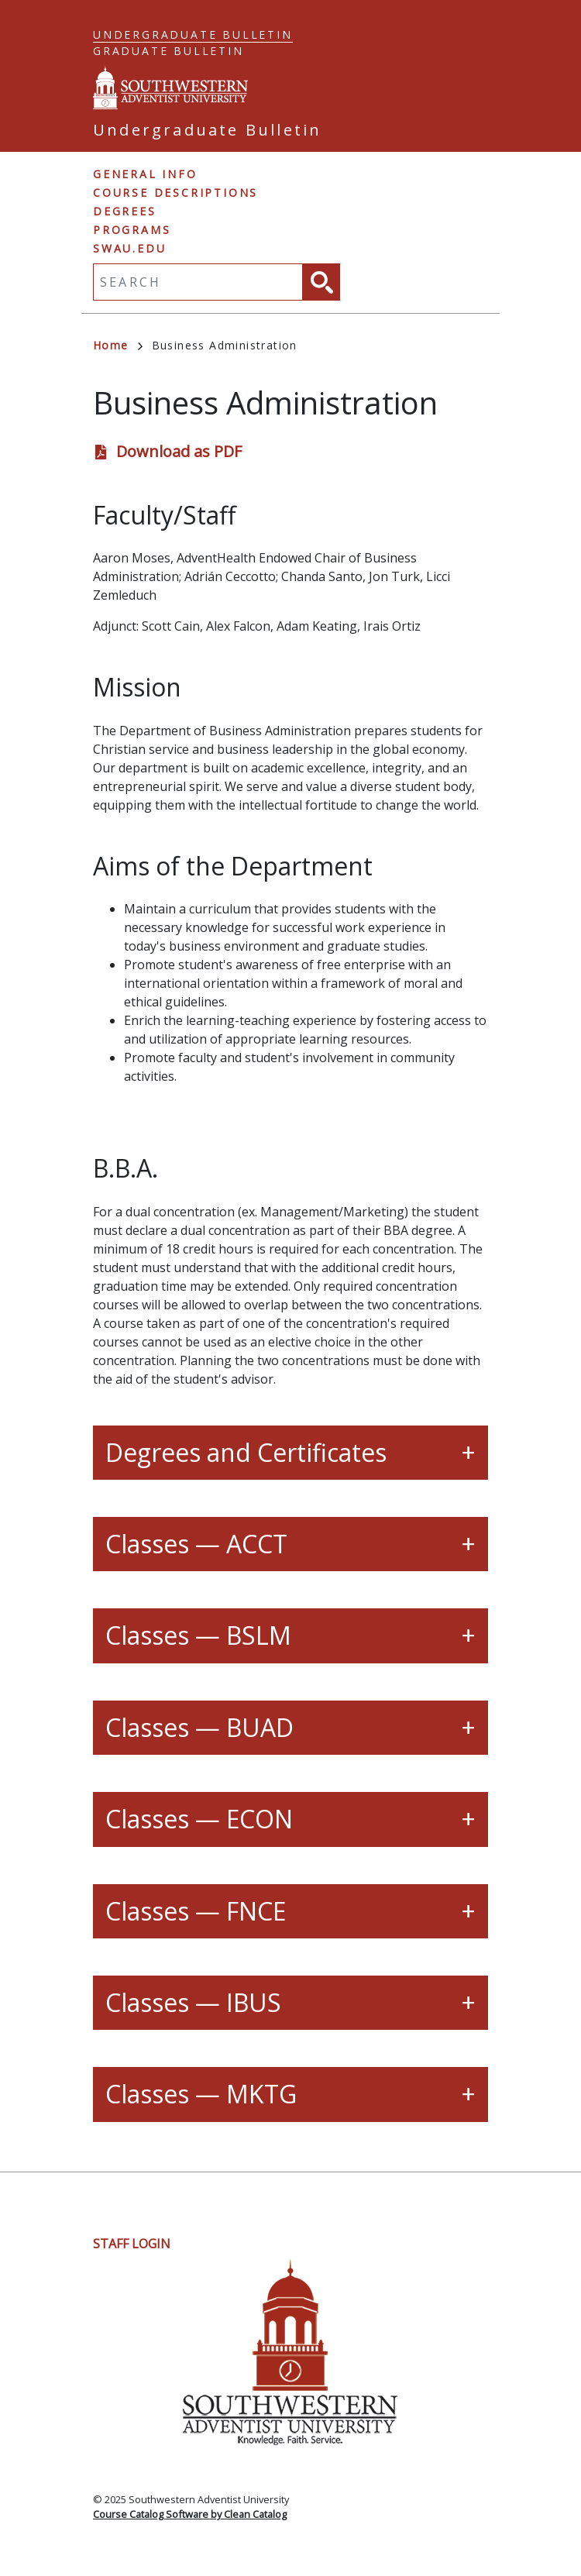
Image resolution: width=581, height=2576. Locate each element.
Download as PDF (179, 451)
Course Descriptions (175, 192)
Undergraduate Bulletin (193, 34)
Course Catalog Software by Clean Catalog (190, 2514)
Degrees (124, 211)
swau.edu (129, 248)
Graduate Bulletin (168, 50)
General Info (145, 174)
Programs (131, 229)
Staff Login (131, 2243)
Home (118, 345)
